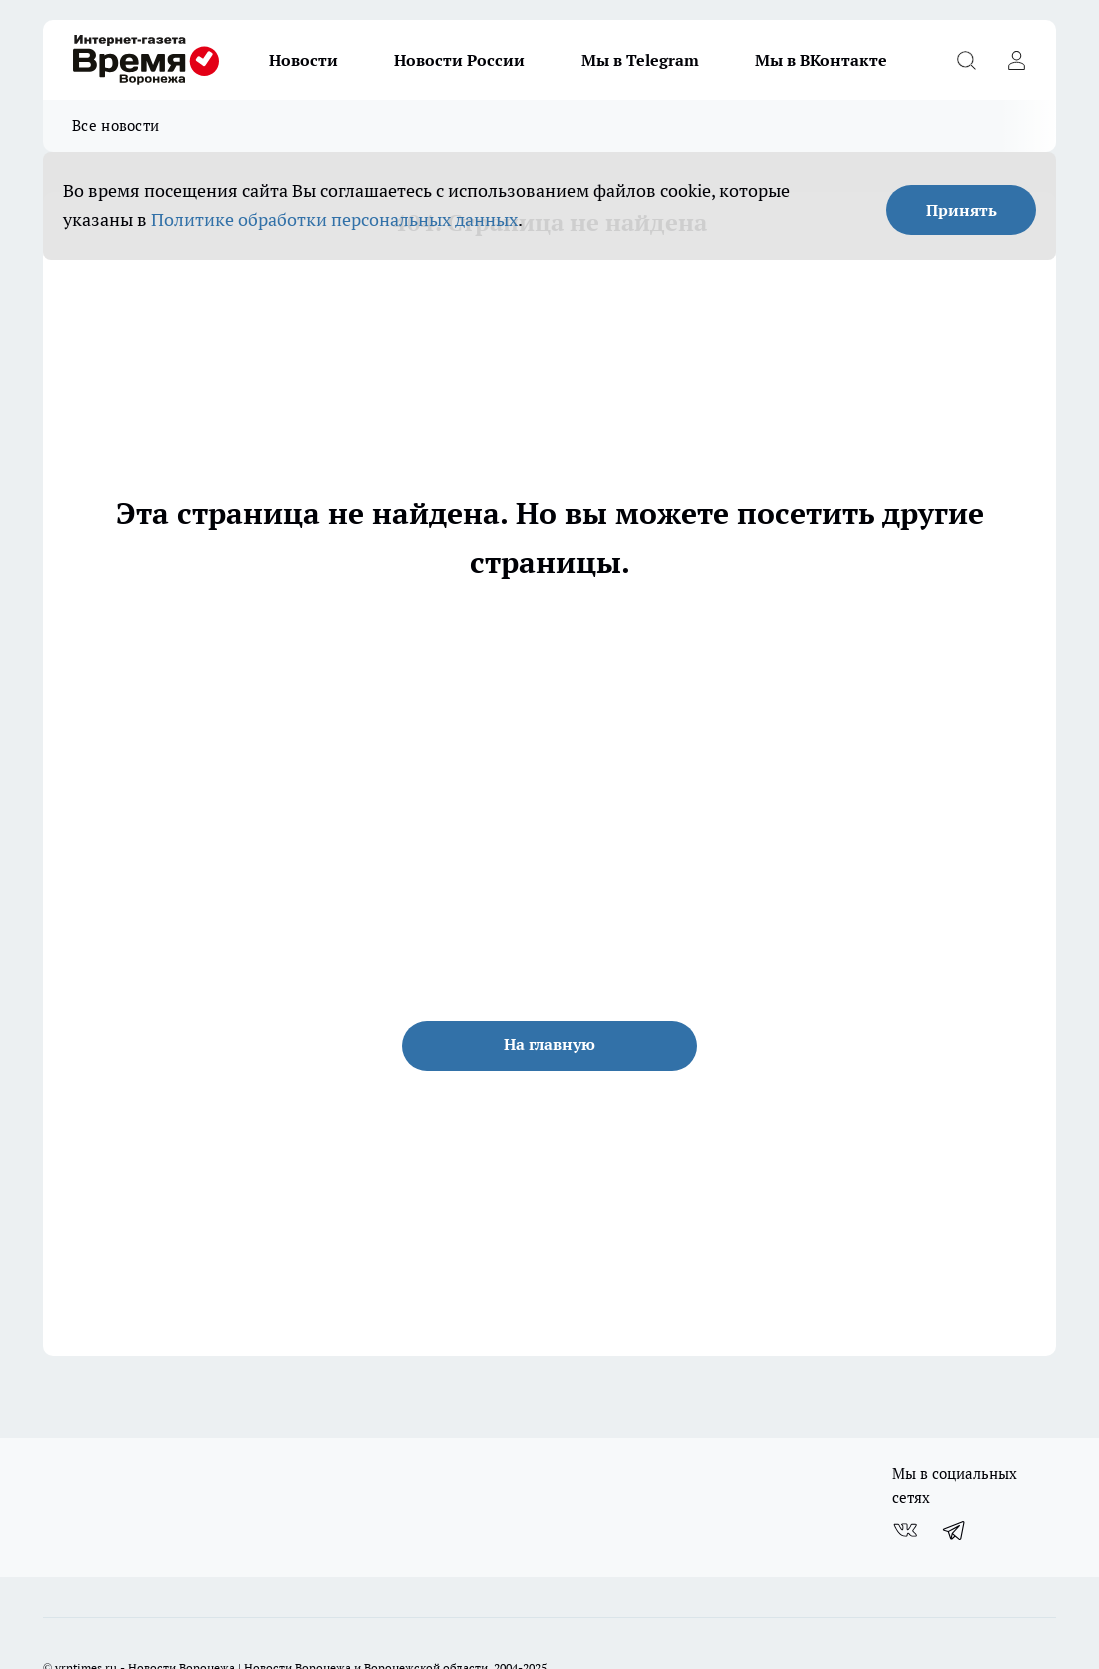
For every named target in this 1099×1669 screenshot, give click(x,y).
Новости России (459, 60)
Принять (961, 210)
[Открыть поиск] (966, 60)
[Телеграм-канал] (955, 1530)
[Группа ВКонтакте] (905, 1530)
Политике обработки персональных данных (334, 219)
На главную (549, 1044)
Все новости (115, 125)
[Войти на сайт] (1016, 60)
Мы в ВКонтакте (821, 60)
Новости (303, 60)
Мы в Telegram (640, 60)
